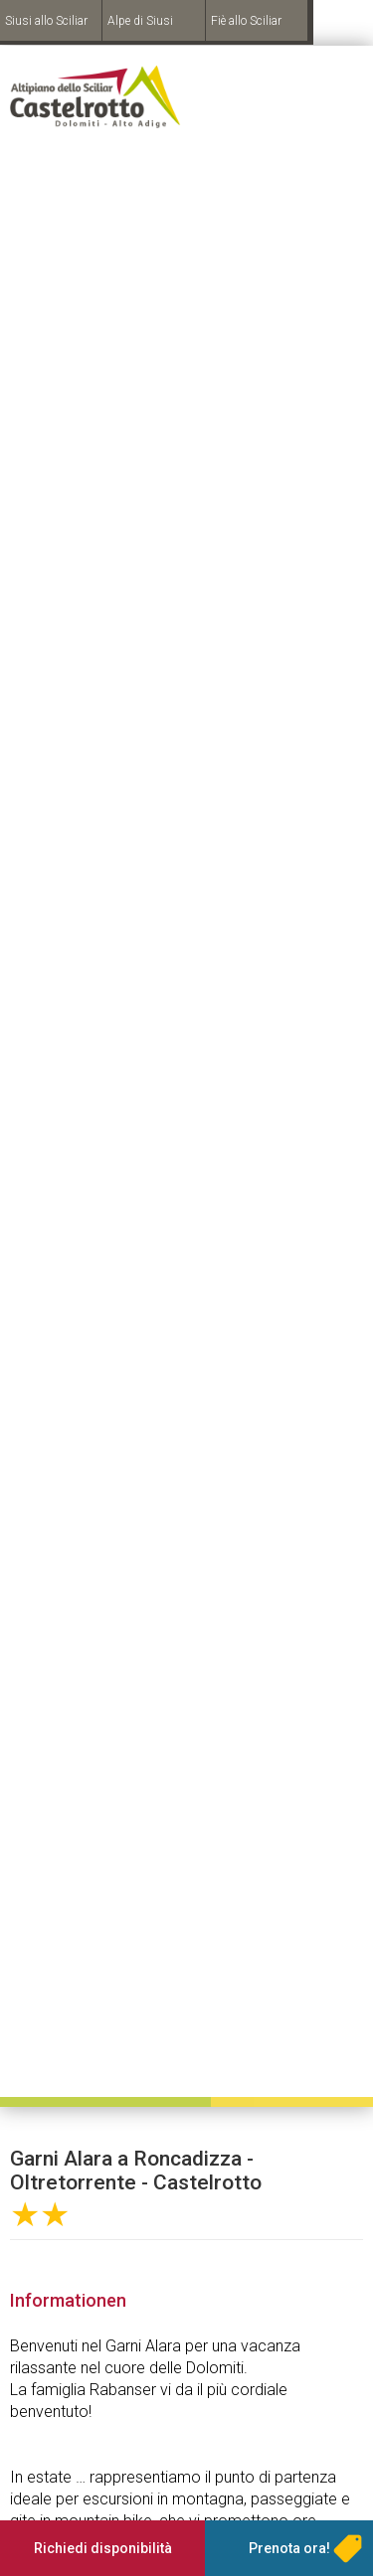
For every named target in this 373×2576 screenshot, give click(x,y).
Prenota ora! (289, 2548)
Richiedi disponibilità (103, 2548)
